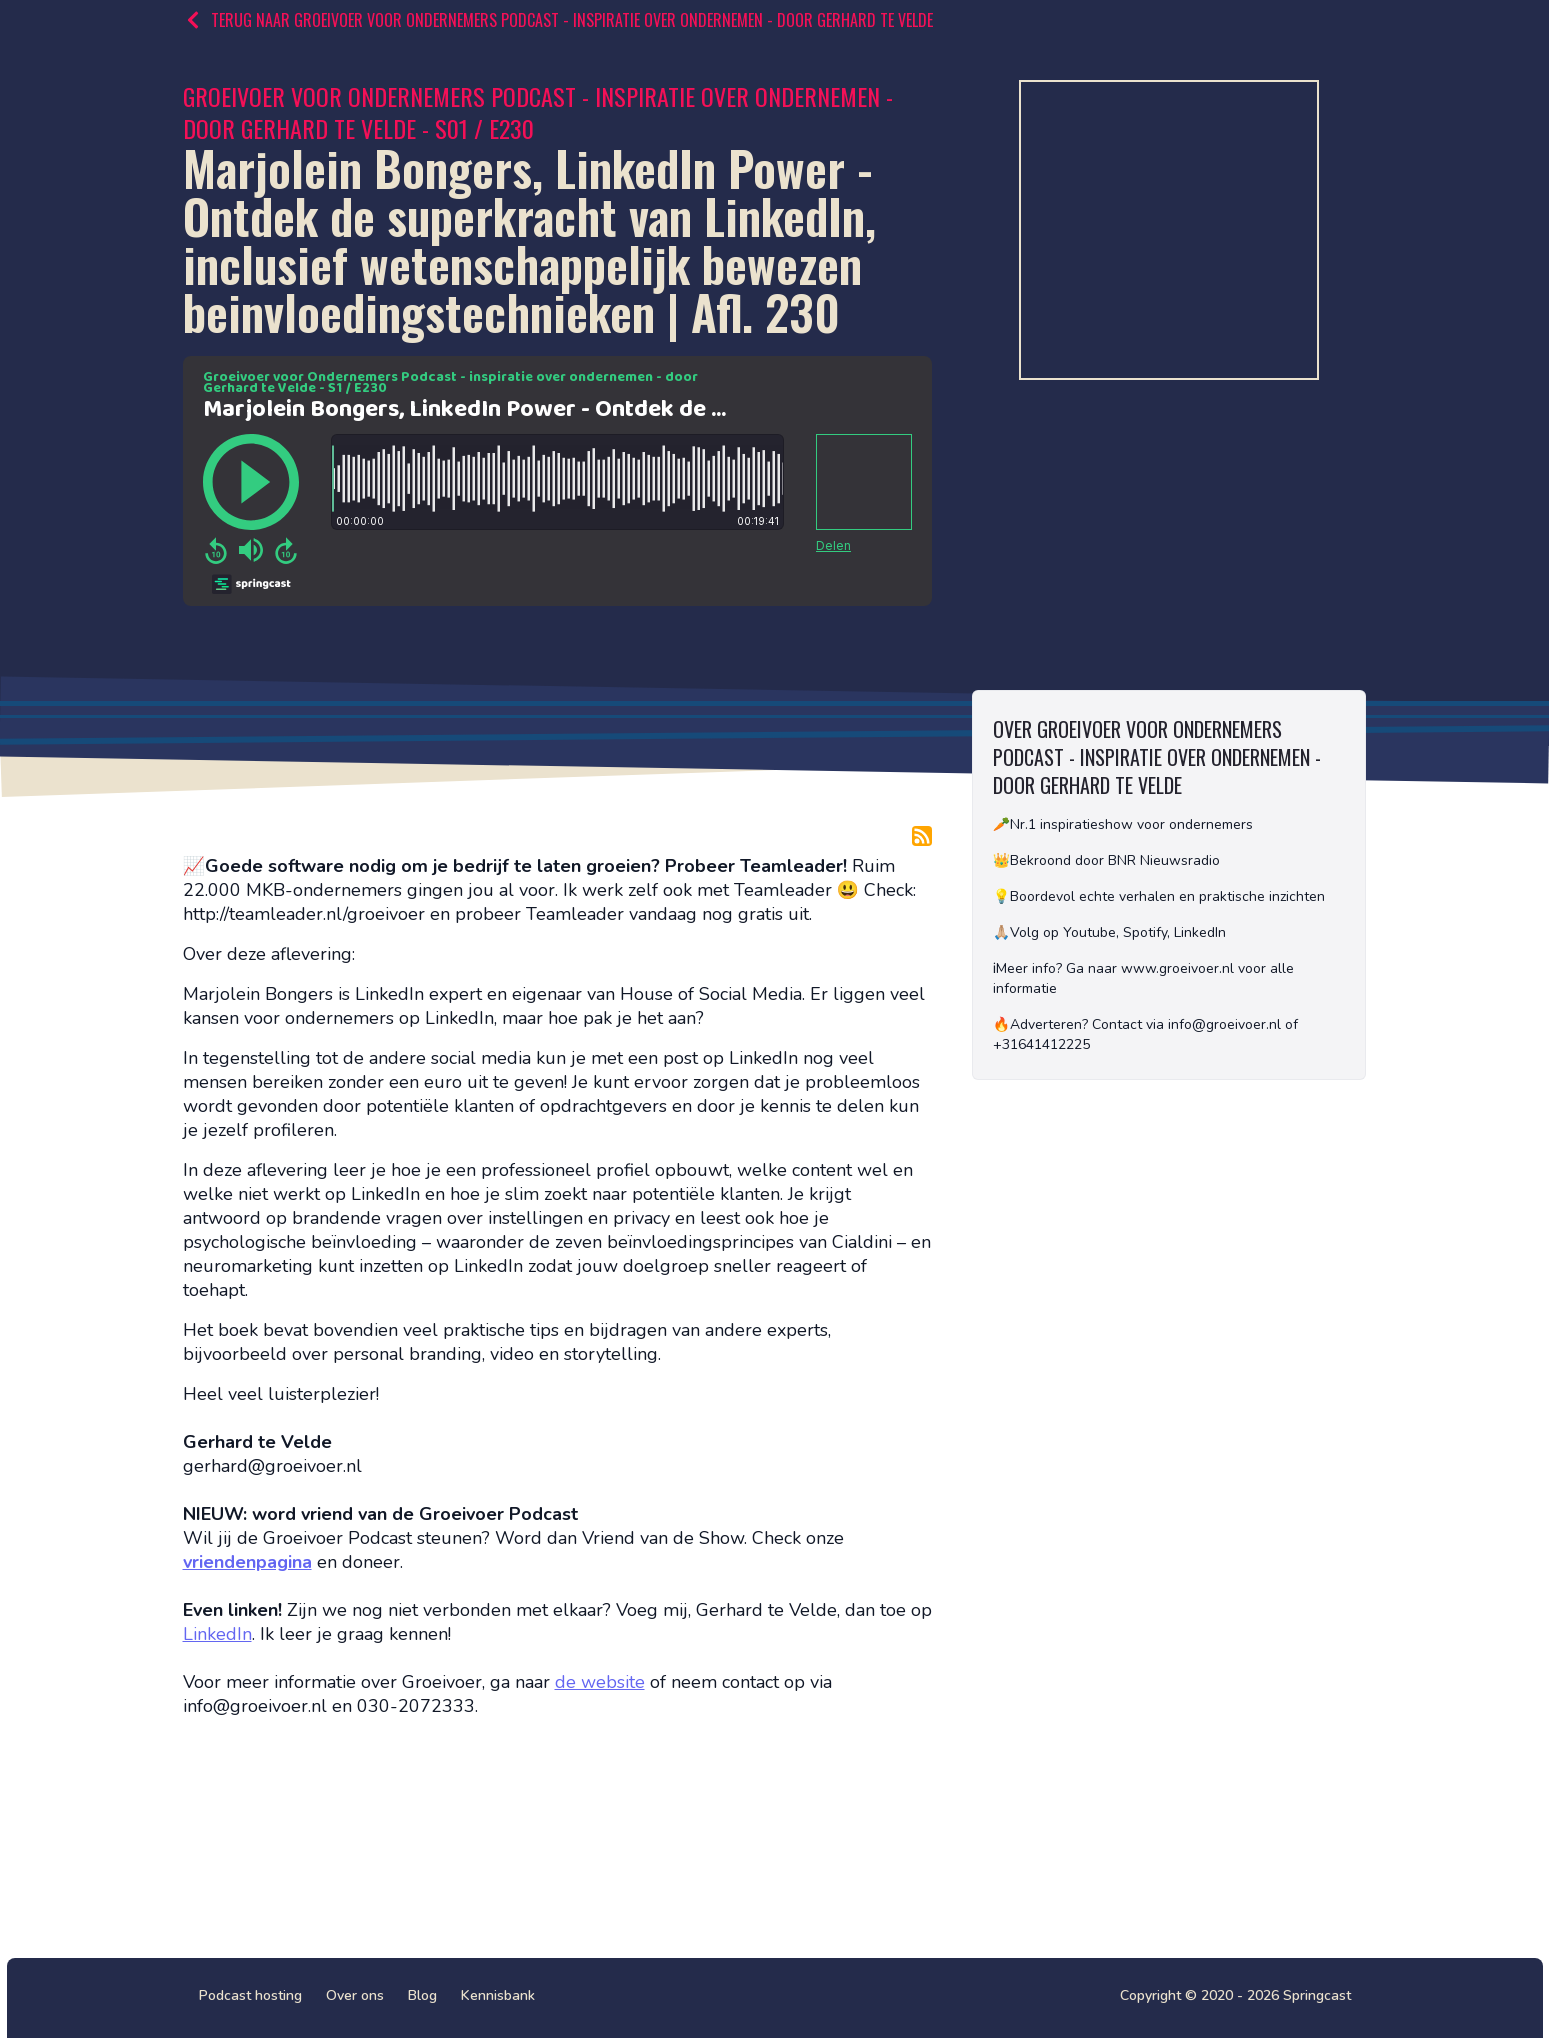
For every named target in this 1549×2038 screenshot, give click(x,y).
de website (600, 1682)
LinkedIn (217, 1634)
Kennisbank (498, 1995)
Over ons (355, 1995)
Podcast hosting (250, 1995)
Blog (422, 1995)
